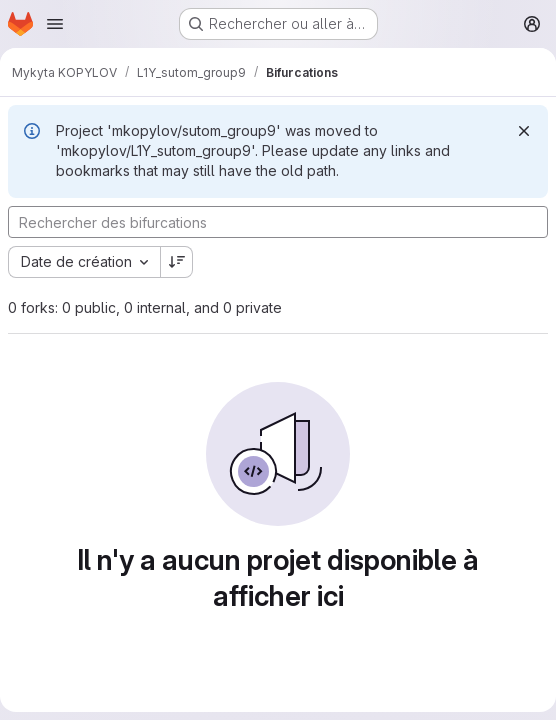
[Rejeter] (524, 131)
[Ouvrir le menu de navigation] (55, 24)
